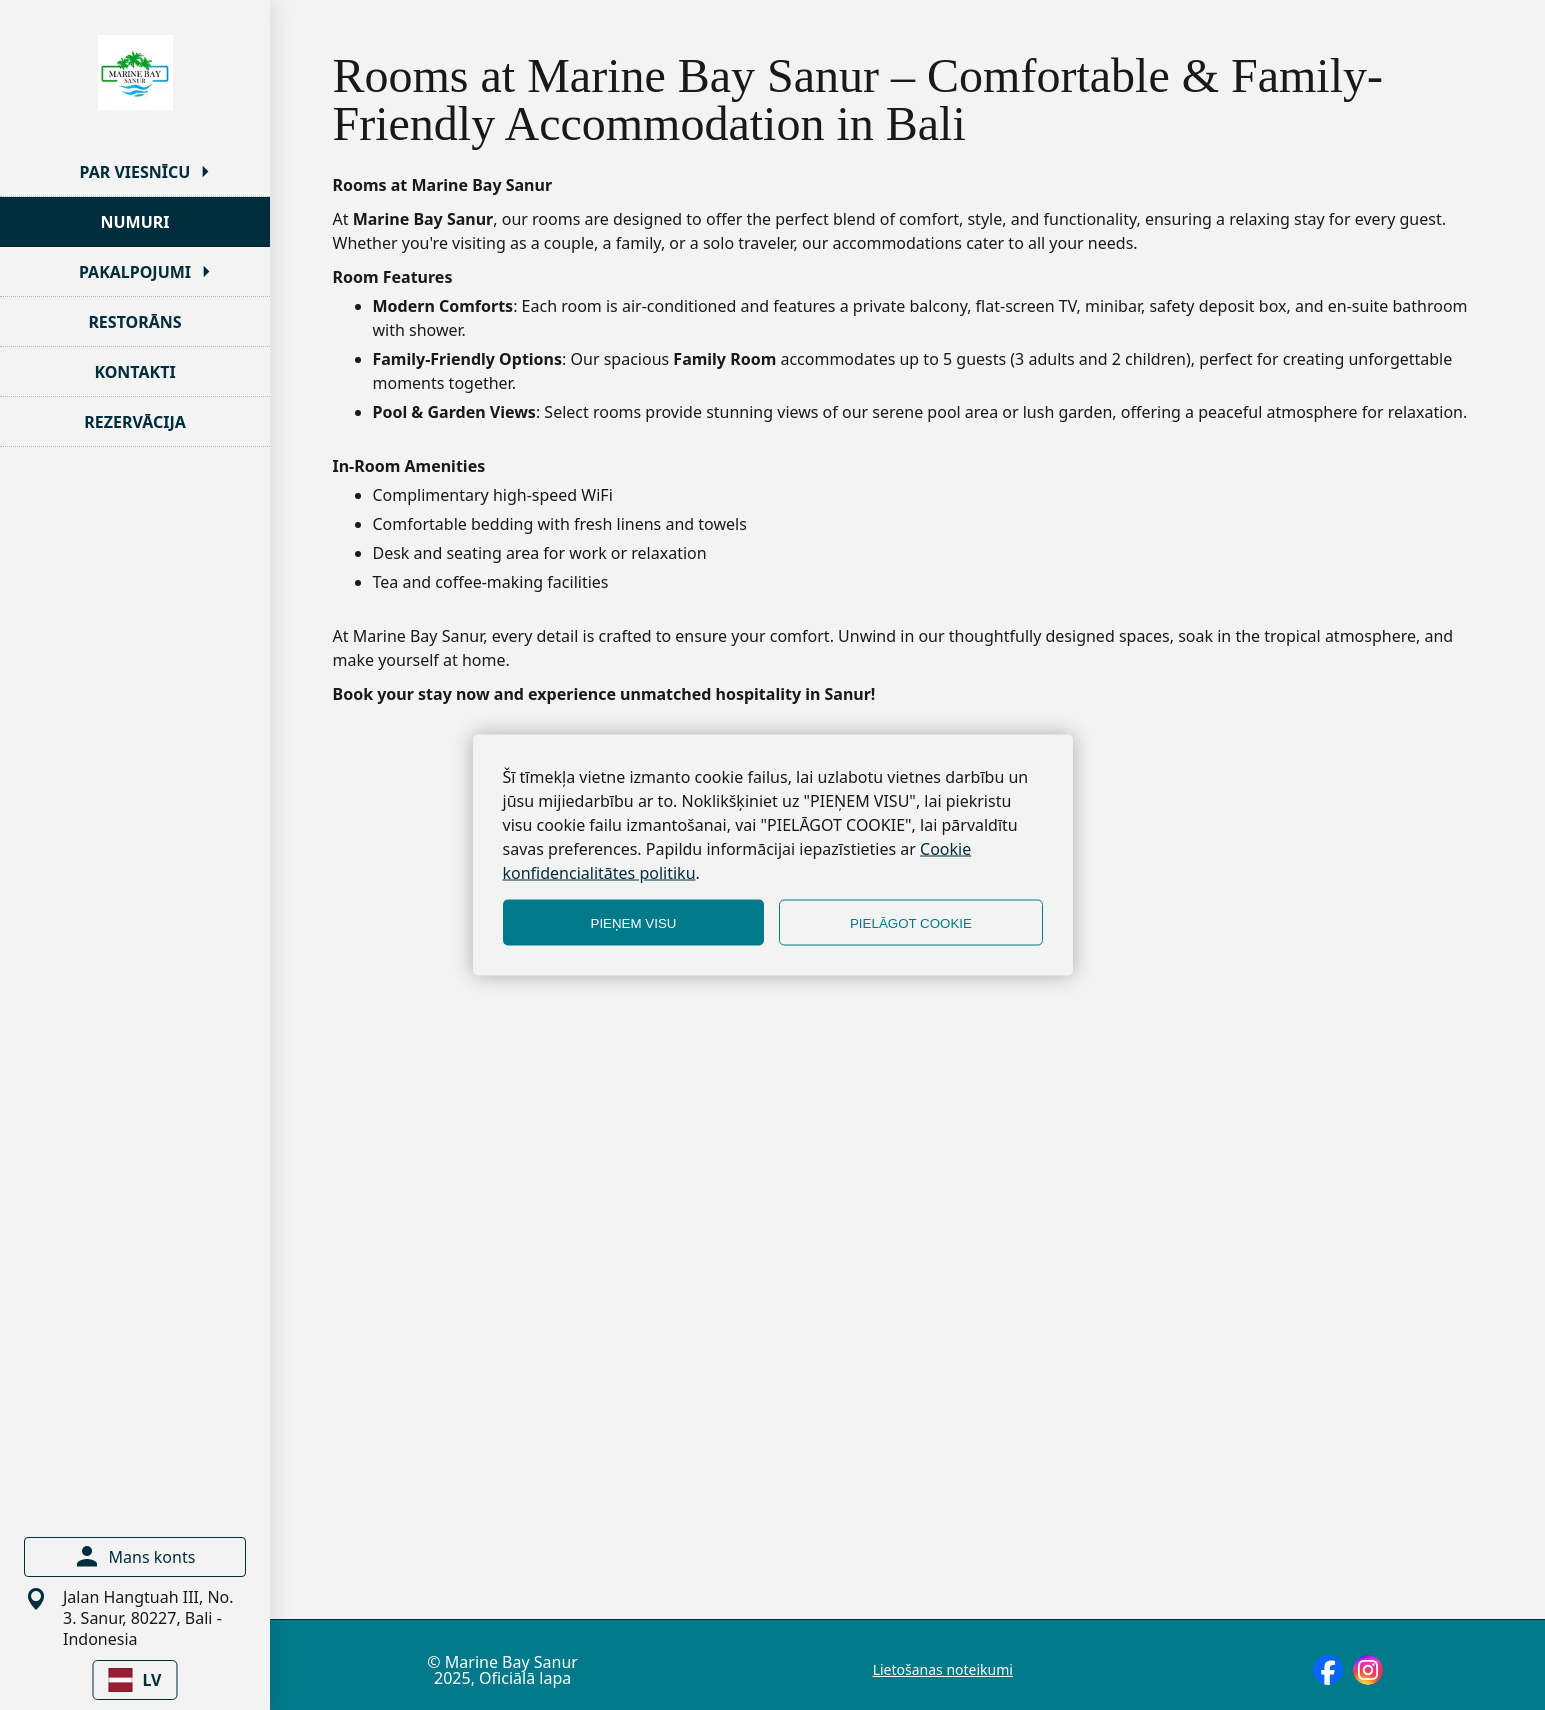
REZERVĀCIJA (135, 422)
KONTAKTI (134, 372)
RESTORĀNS (134, 322)
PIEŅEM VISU (634, 922)
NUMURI (134, 222)
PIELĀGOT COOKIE (911, 922)
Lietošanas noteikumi (943, 1670)
